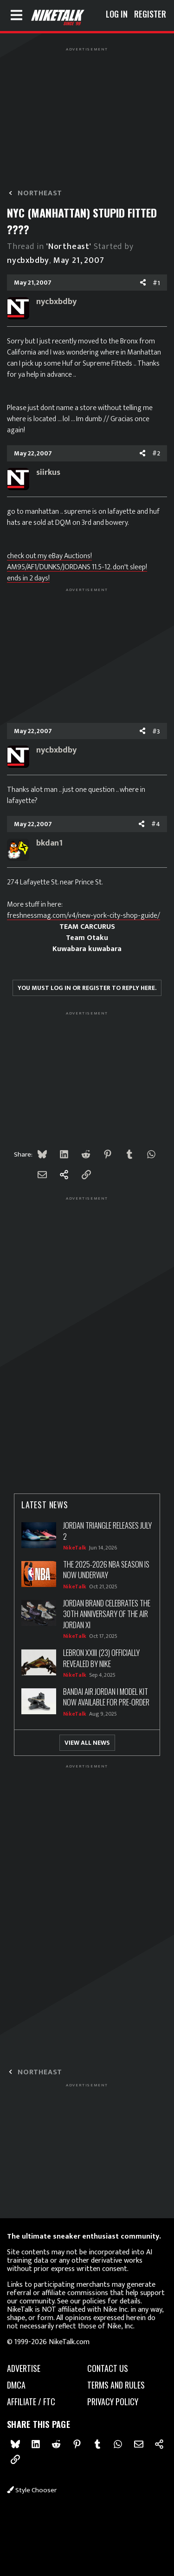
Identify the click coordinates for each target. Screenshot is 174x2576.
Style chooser (32, 2490)
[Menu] (16, 15)
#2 (156, 453)
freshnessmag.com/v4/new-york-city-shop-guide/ (83, 915)
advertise (23, 2368)
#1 (156, 283)
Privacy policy (112, 2402)
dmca (16, 2385)
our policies (88, 2301)
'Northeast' (68, 247)
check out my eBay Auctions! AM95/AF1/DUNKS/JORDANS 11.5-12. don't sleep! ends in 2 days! (77, 567)
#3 (156, 731)
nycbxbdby (28, 261)
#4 (155, 824)
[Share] (142, 283)
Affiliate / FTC (31, 2402)
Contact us (107, 2368)
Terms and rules (116, 2385)
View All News (87, 1742)
